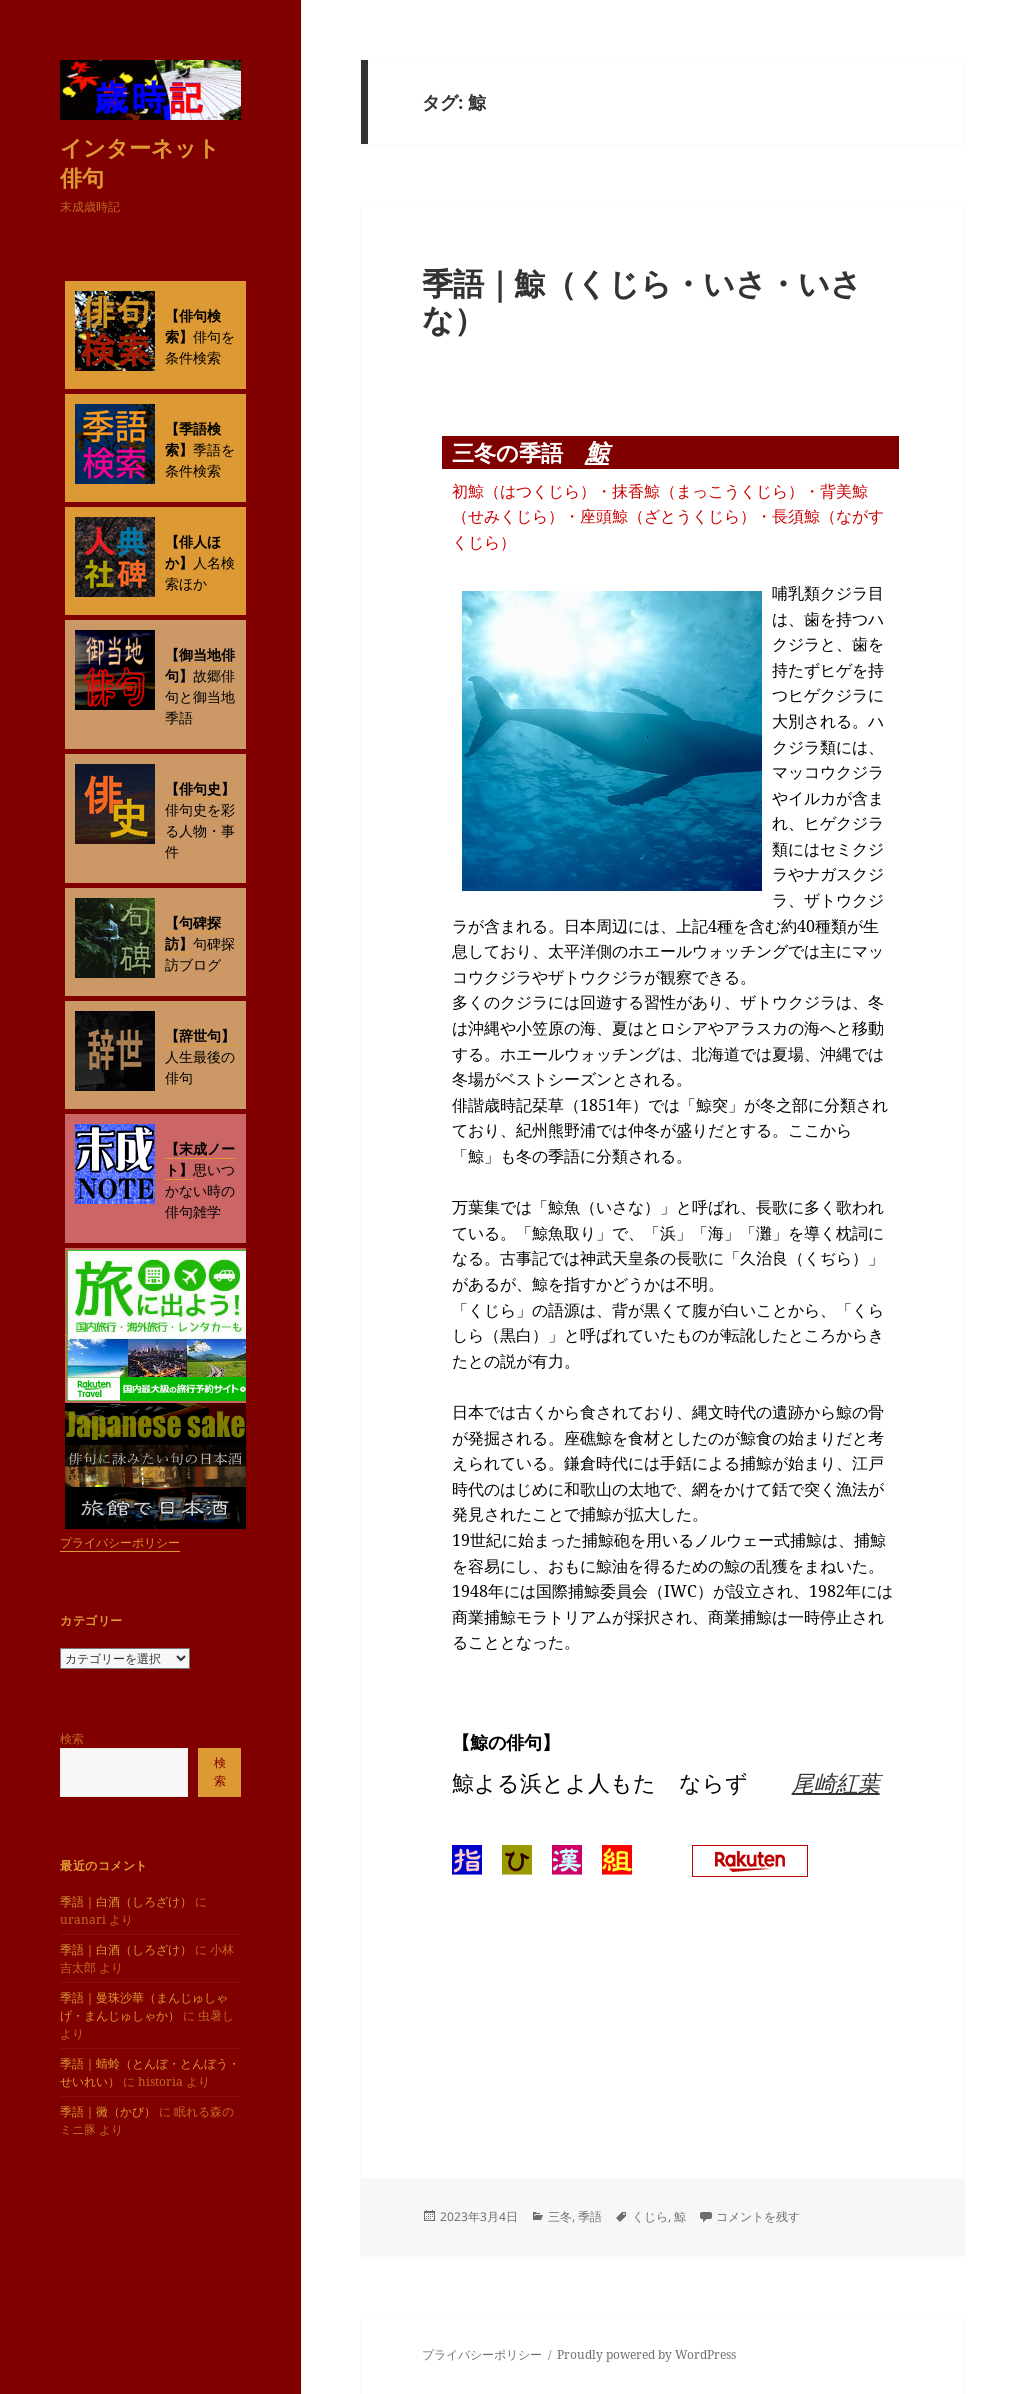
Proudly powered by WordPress (646, 2354)
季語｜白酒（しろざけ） (126, 1901)
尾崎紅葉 (836, 1782)
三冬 (560, 2216)
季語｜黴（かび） (108, 2111)
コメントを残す (758, 2216)
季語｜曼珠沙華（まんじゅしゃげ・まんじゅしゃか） (144, 2006)
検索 (72, 1738)
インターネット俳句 (140, 162)
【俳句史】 (200, 788)
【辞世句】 (200, 1035)
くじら (650, 2216)
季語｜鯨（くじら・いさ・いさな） (642, 301)
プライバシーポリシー (120, 1542)
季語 (590, 2216)
